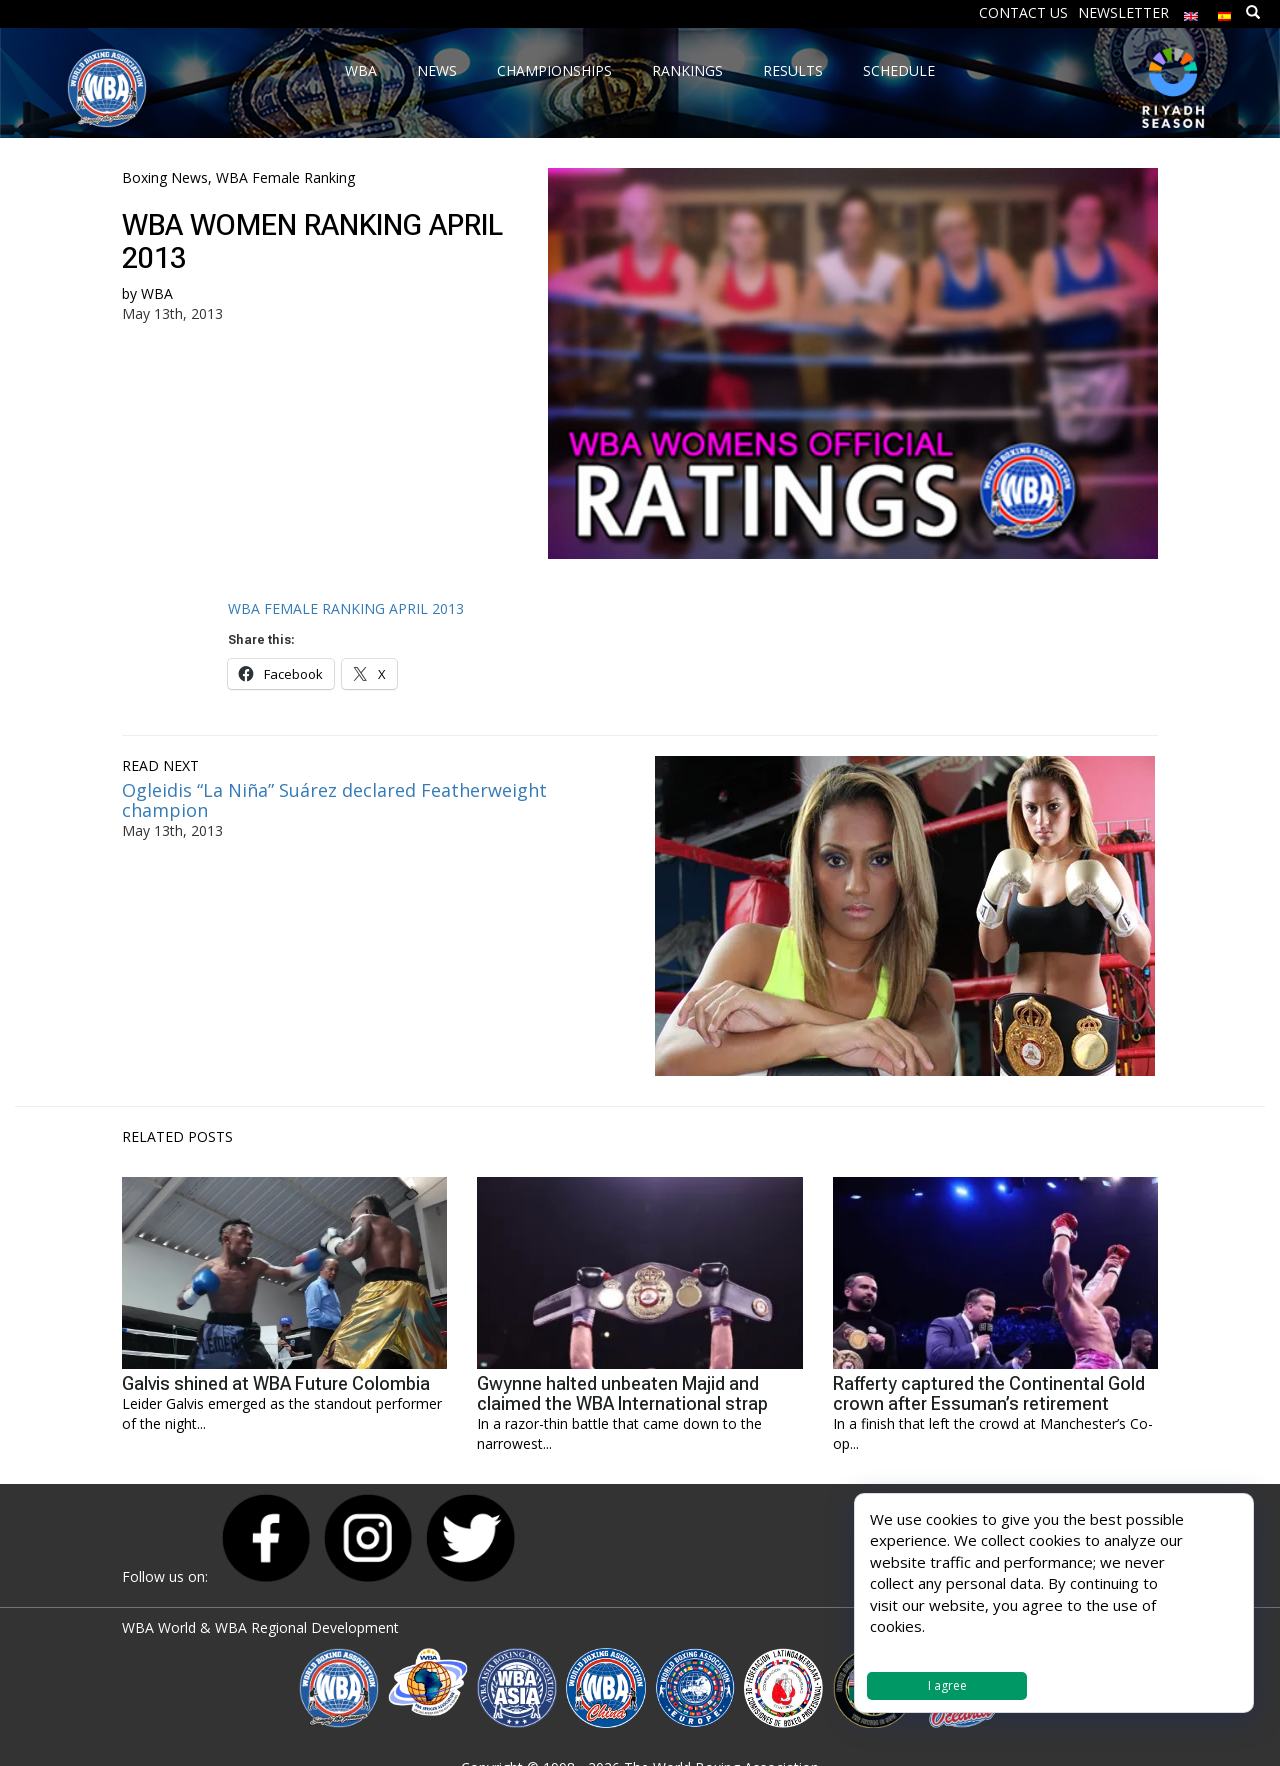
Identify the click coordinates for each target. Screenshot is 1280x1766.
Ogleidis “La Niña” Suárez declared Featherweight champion (334, 800)
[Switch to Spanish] (1225, 11)
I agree (947, 1685)
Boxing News (165, 177)
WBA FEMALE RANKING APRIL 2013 (346, 608)
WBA (157, 293)
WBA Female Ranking (285, 177)
